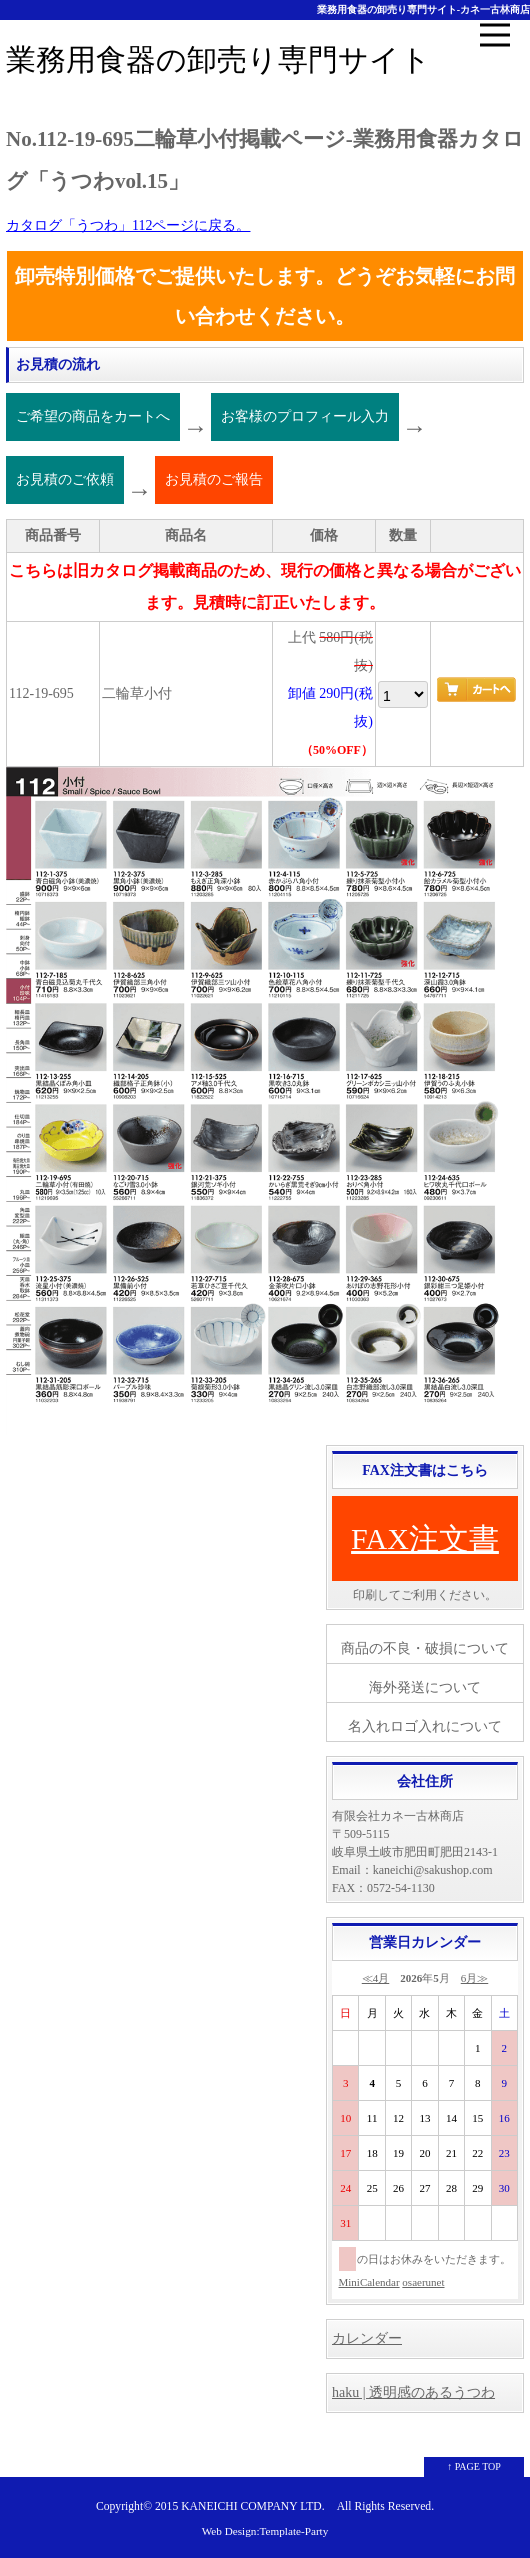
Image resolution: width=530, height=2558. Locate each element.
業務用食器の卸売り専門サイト (218, 59)
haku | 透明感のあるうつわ (413, 2392)
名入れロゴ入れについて (425, 1726)
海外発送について (425, 1687)
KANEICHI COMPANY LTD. (252, 2506)
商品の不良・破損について (425, 1648)
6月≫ (475, 1978)
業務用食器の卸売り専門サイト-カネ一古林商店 (423, 9)
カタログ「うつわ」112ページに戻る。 (128, 225)
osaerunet (423, 2282)
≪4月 (376, 1978)
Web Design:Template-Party (265, 2531)
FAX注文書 (425, 1538)
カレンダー (367, 2338)
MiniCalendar (369, 2282)
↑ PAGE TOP (474, 2466)
